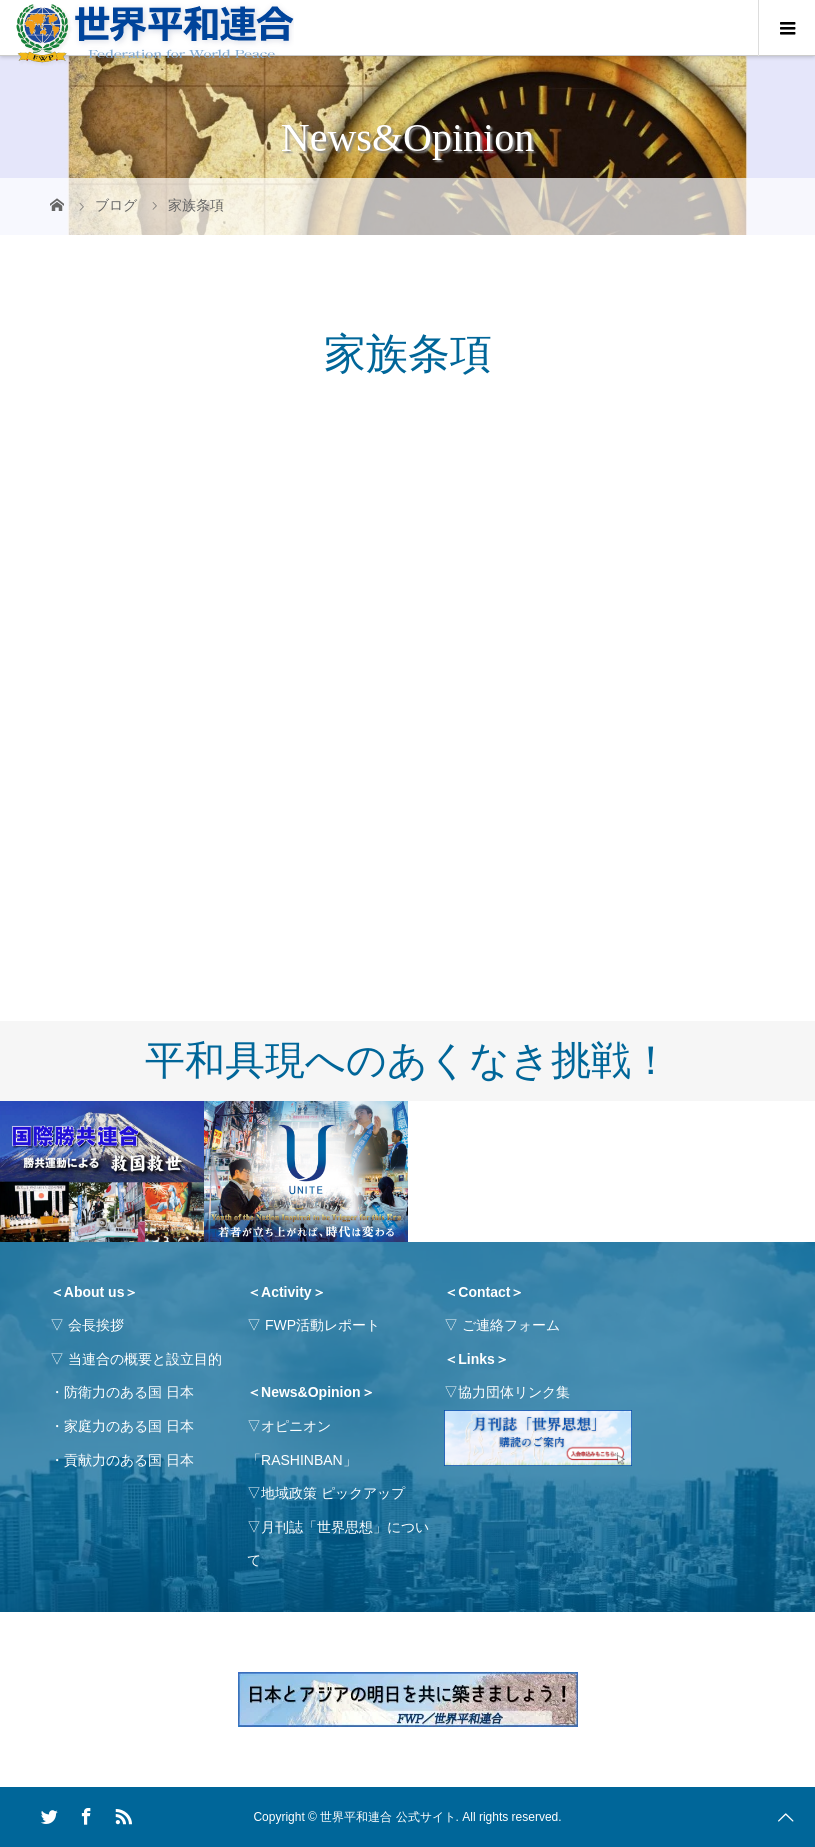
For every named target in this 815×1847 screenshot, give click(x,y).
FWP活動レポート (322, 1325)
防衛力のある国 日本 (129, 1392)
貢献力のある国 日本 (129, 1460)
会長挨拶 (96, 1325)
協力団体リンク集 (514, 1392)
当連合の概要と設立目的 (145, 1359)
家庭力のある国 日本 (129, 1426)
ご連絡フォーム (511, 1325)
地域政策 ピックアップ (333, 1493)
